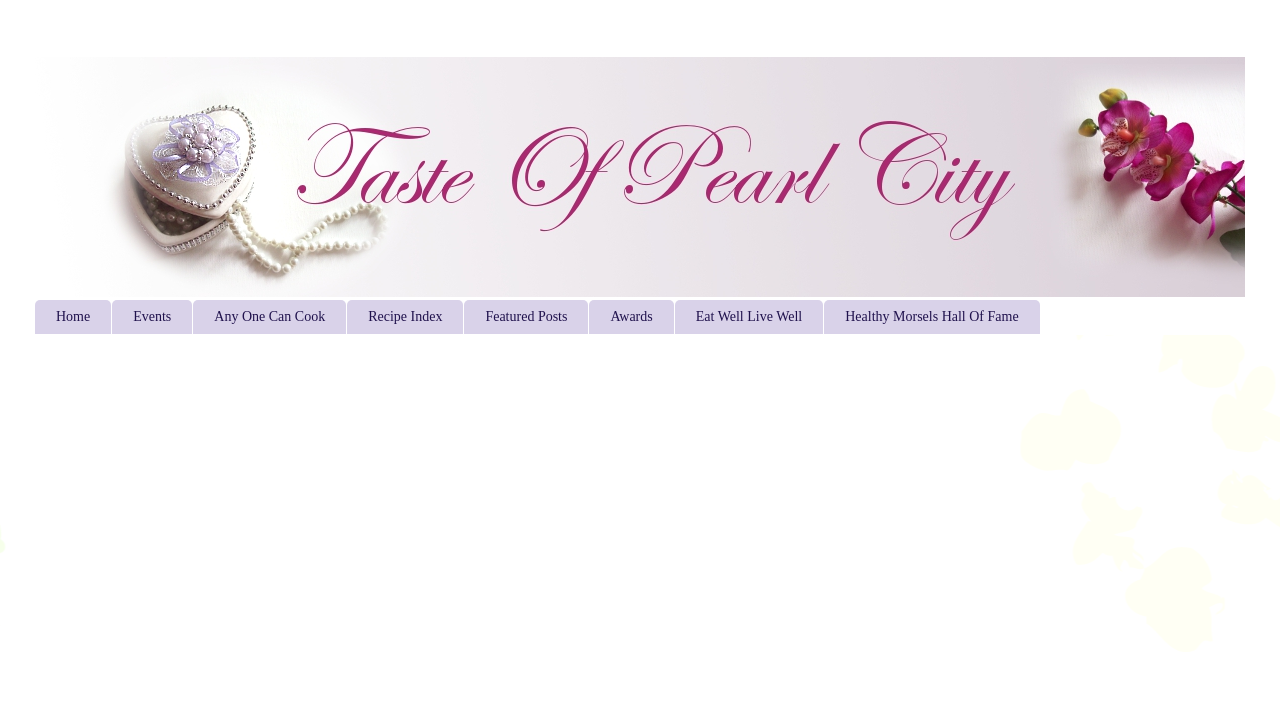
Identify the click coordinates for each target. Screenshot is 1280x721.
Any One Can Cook (269, 316)
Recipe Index (405, 316)
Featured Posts (526, 316)
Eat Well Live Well (749, 316)
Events (152, 316)
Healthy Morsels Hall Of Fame (931, 316)
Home (73, 316)
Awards (631, 316)
